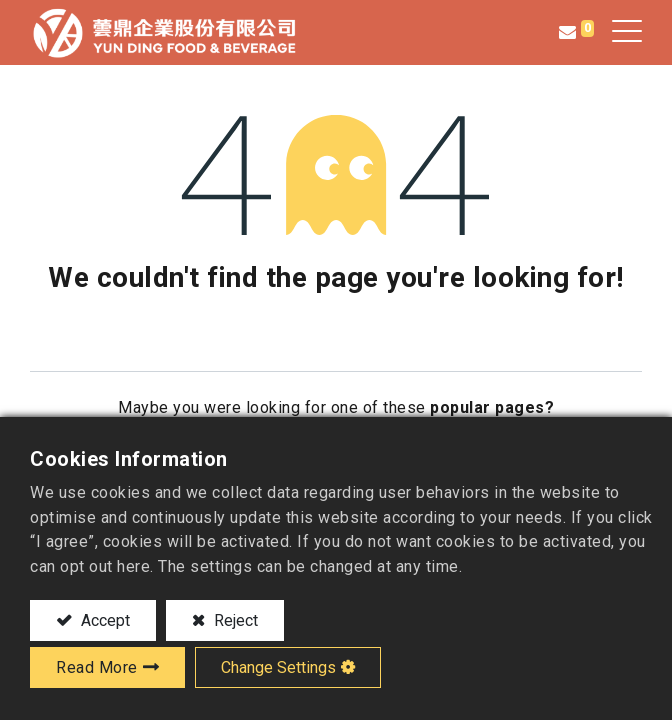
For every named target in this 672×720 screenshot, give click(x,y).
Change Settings (278, 667)
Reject (234, 620)
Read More (97, 667)
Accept (103, 620)
